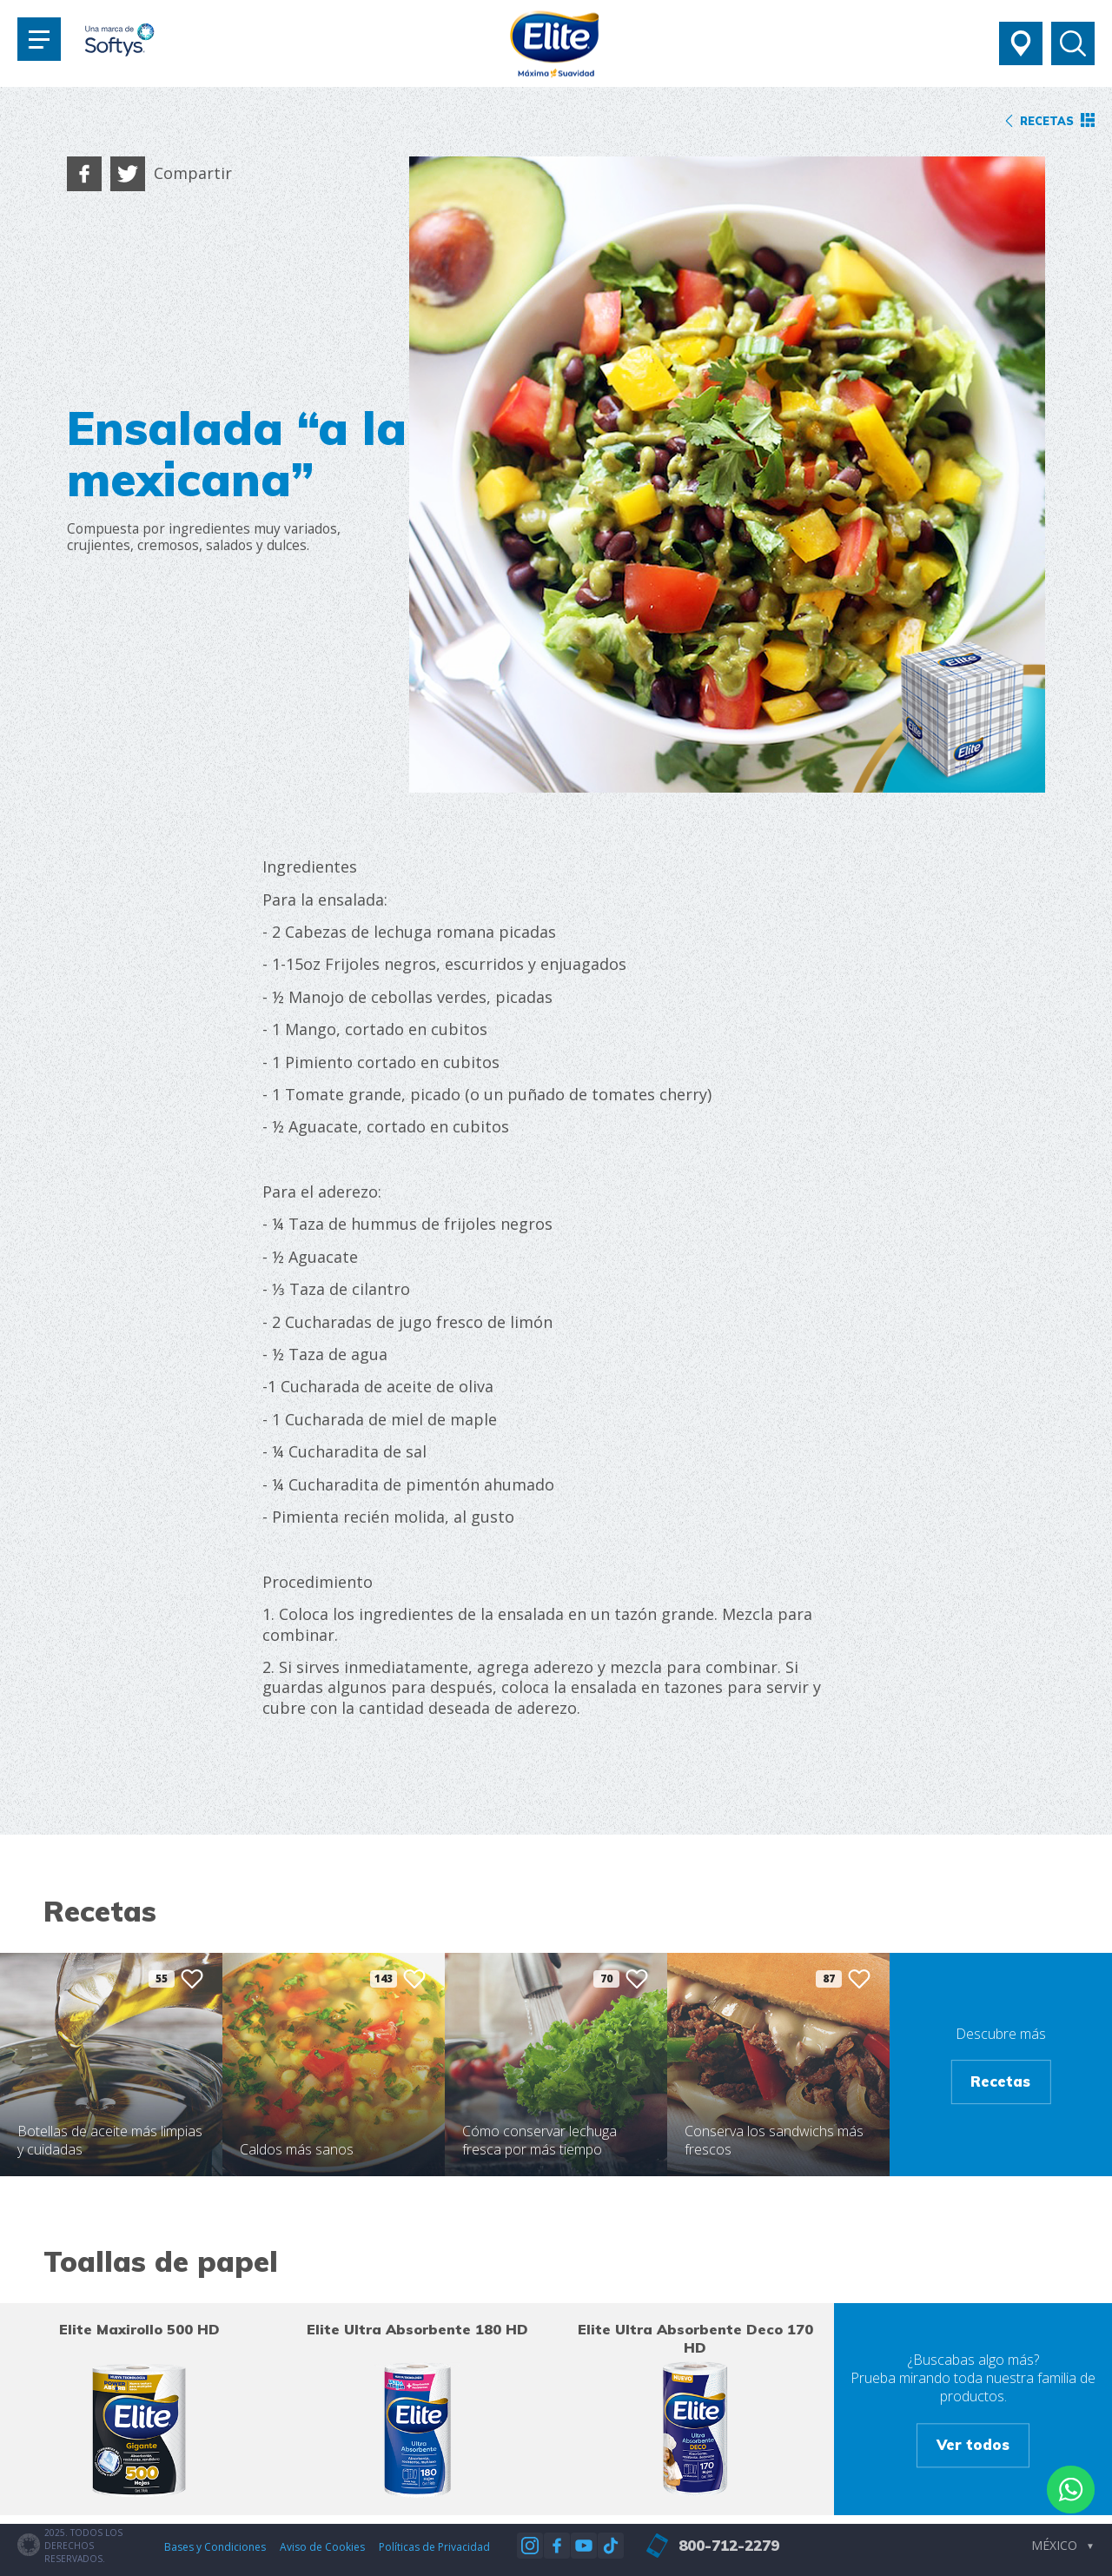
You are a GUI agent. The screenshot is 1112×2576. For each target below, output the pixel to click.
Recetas (1000, 2082)
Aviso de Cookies (322, 2546)
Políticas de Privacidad (434, 2546)
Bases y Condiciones (215, 2546)
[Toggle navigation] (39, 39)
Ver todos (973, 2444)
